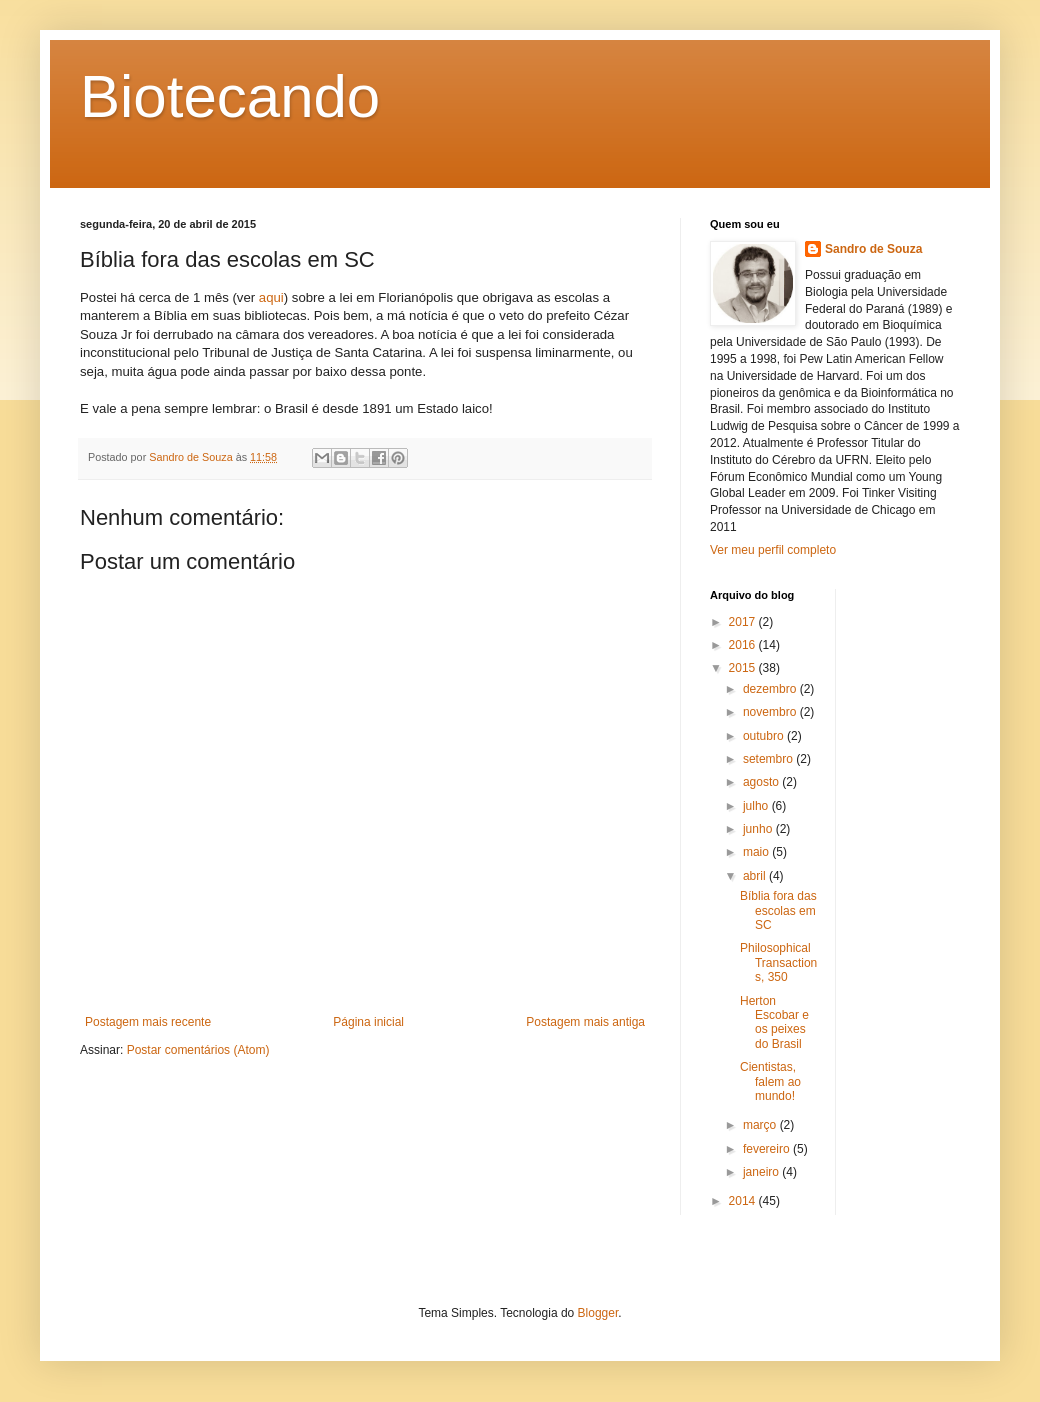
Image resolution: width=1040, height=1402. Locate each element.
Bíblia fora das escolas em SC (778, 910)
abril (756, 876)
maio (757, 852)
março (761, 1125)
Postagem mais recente (148, 1022)
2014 (744, 1201)
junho (759, 829)
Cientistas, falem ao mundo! (770, 1081)
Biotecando (230, 96)
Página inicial (368, 1022)
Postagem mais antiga (585, 1022)
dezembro (771, 689)
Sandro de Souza (873, 249)
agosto (762, 782)
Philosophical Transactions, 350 (778, 962)
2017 (744, 622)
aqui (271, 297)
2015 (744, 668)
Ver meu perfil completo (773, 550)
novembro (771, 712)
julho (757, 806)
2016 (744, 645)
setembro (769, 759)
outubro (765, 736)
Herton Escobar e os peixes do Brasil (774, 1022)
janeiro (762, 1172)
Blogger (598, 1313)
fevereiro (768, 1149)
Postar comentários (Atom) (198, 1050)
